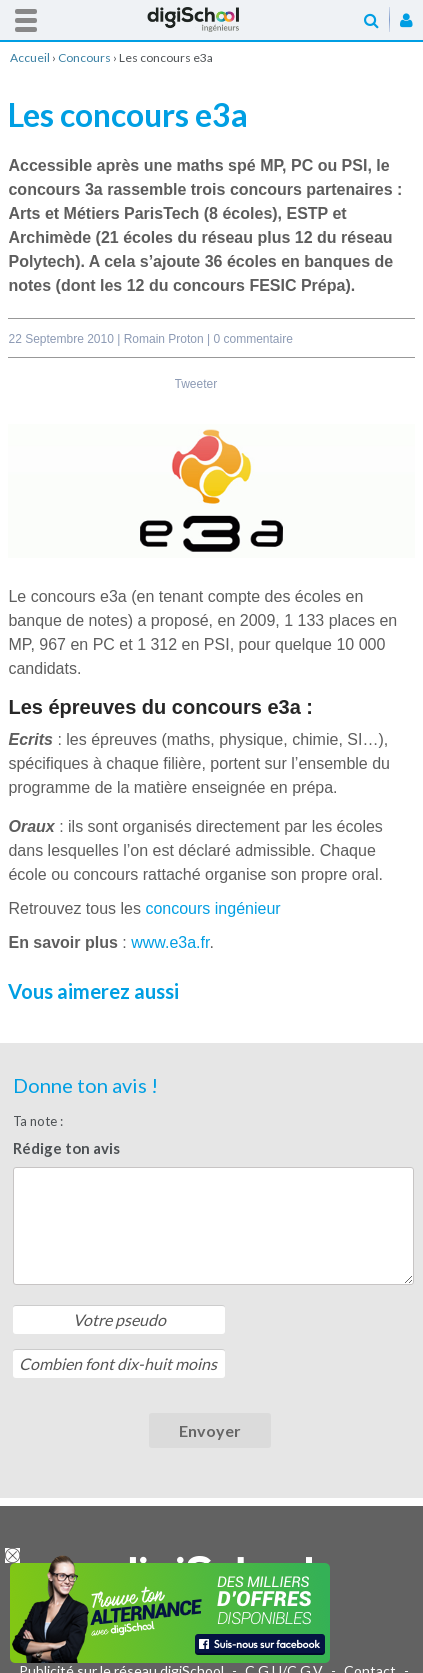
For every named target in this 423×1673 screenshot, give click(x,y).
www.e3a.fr (170, 942)
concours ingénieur (212, 908)
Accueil (212, 19)
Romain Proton (165, 339)
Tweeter (196, 384)
